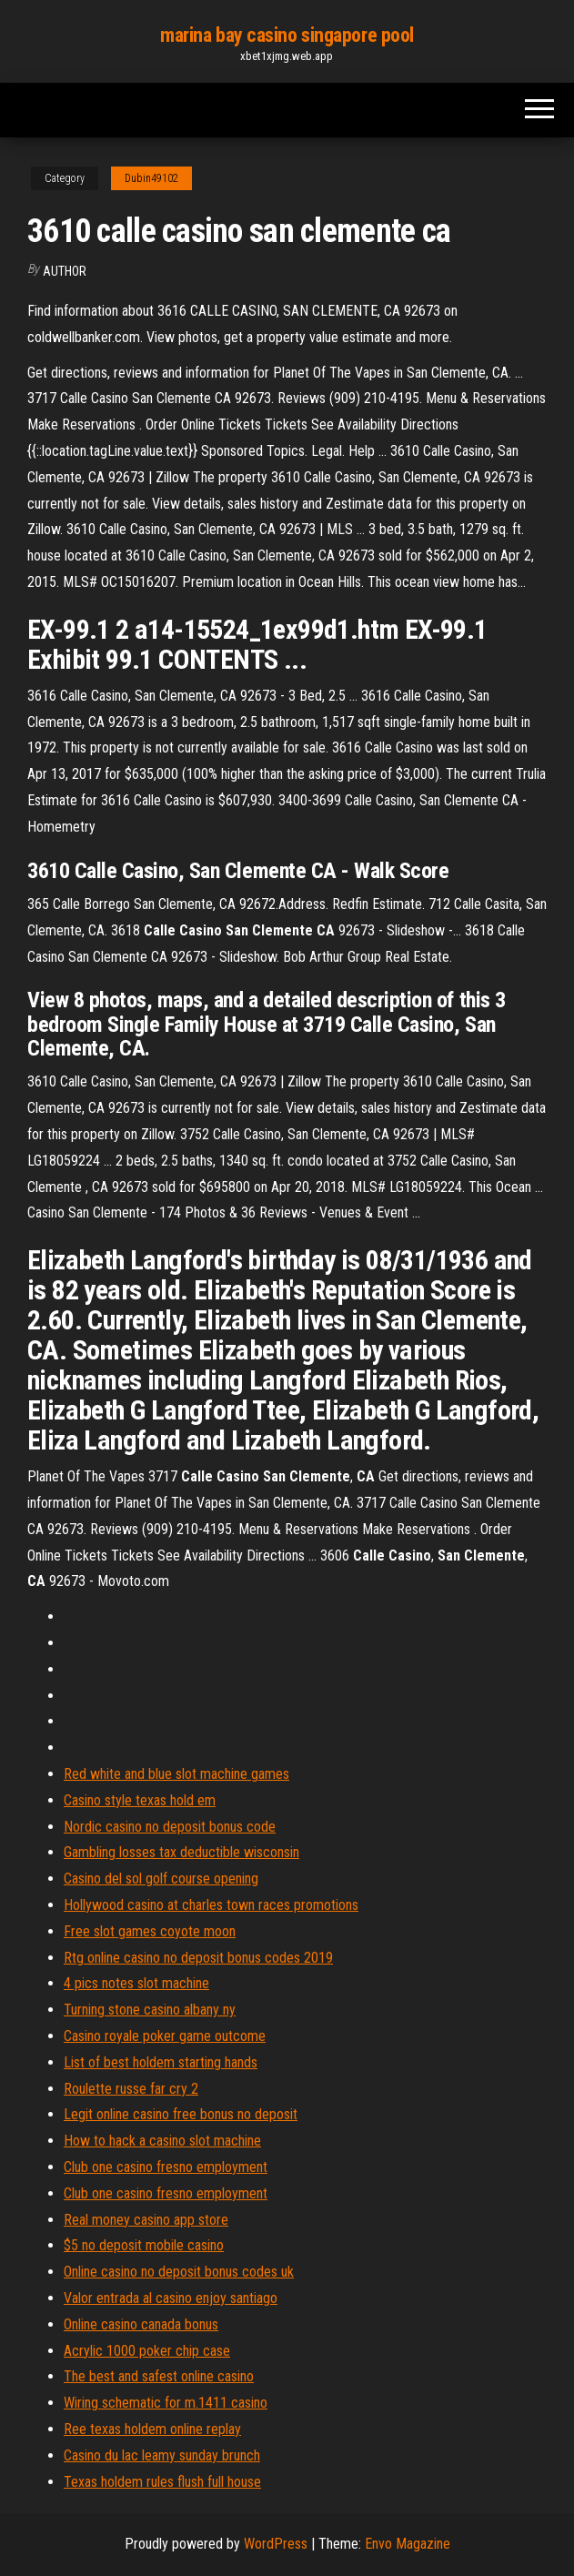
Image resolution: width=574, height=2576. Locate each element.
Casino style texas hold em (140, 1800)
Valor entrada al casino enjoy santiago (170, 2298)
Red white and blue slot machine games (176, 1774)
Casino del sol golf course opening (161, 1878)
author (64, 271)
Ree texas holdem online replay (152, 2429)
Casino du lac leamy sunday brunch (162, 2455)
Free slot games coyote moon (150, 1931)
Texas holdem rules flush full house (162, 2481)
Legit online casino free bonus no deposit (180, 2114)
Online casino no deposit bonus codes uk (179, 2271)
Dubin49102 (151, 178)
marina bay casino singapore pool (287, 35)
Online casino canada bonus (141, 2324)
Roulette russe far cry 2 (131, 2088)
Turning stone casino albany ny (150, 2009)
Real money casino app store (146, 2219)
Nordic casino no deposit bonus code (170, 1826)
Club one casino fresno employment (165, 2167)
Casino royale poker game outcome (165, 2036)
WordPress (275, 2543)
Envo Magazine (407, 2543)
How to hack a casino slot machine (162, 2140)
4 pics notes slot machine (136, 1983)
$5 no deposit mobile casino (144, 2245)
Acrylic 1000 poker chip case (147, 2350)
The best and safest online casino (159, 2376)
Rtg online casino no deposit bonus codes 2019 (198, 1957)
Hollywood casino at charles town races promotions (211, 1905)
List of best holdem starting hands (160, 2062)
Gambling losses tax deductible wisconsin (181, 1852)
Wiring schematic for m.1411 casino (165, 2402)
